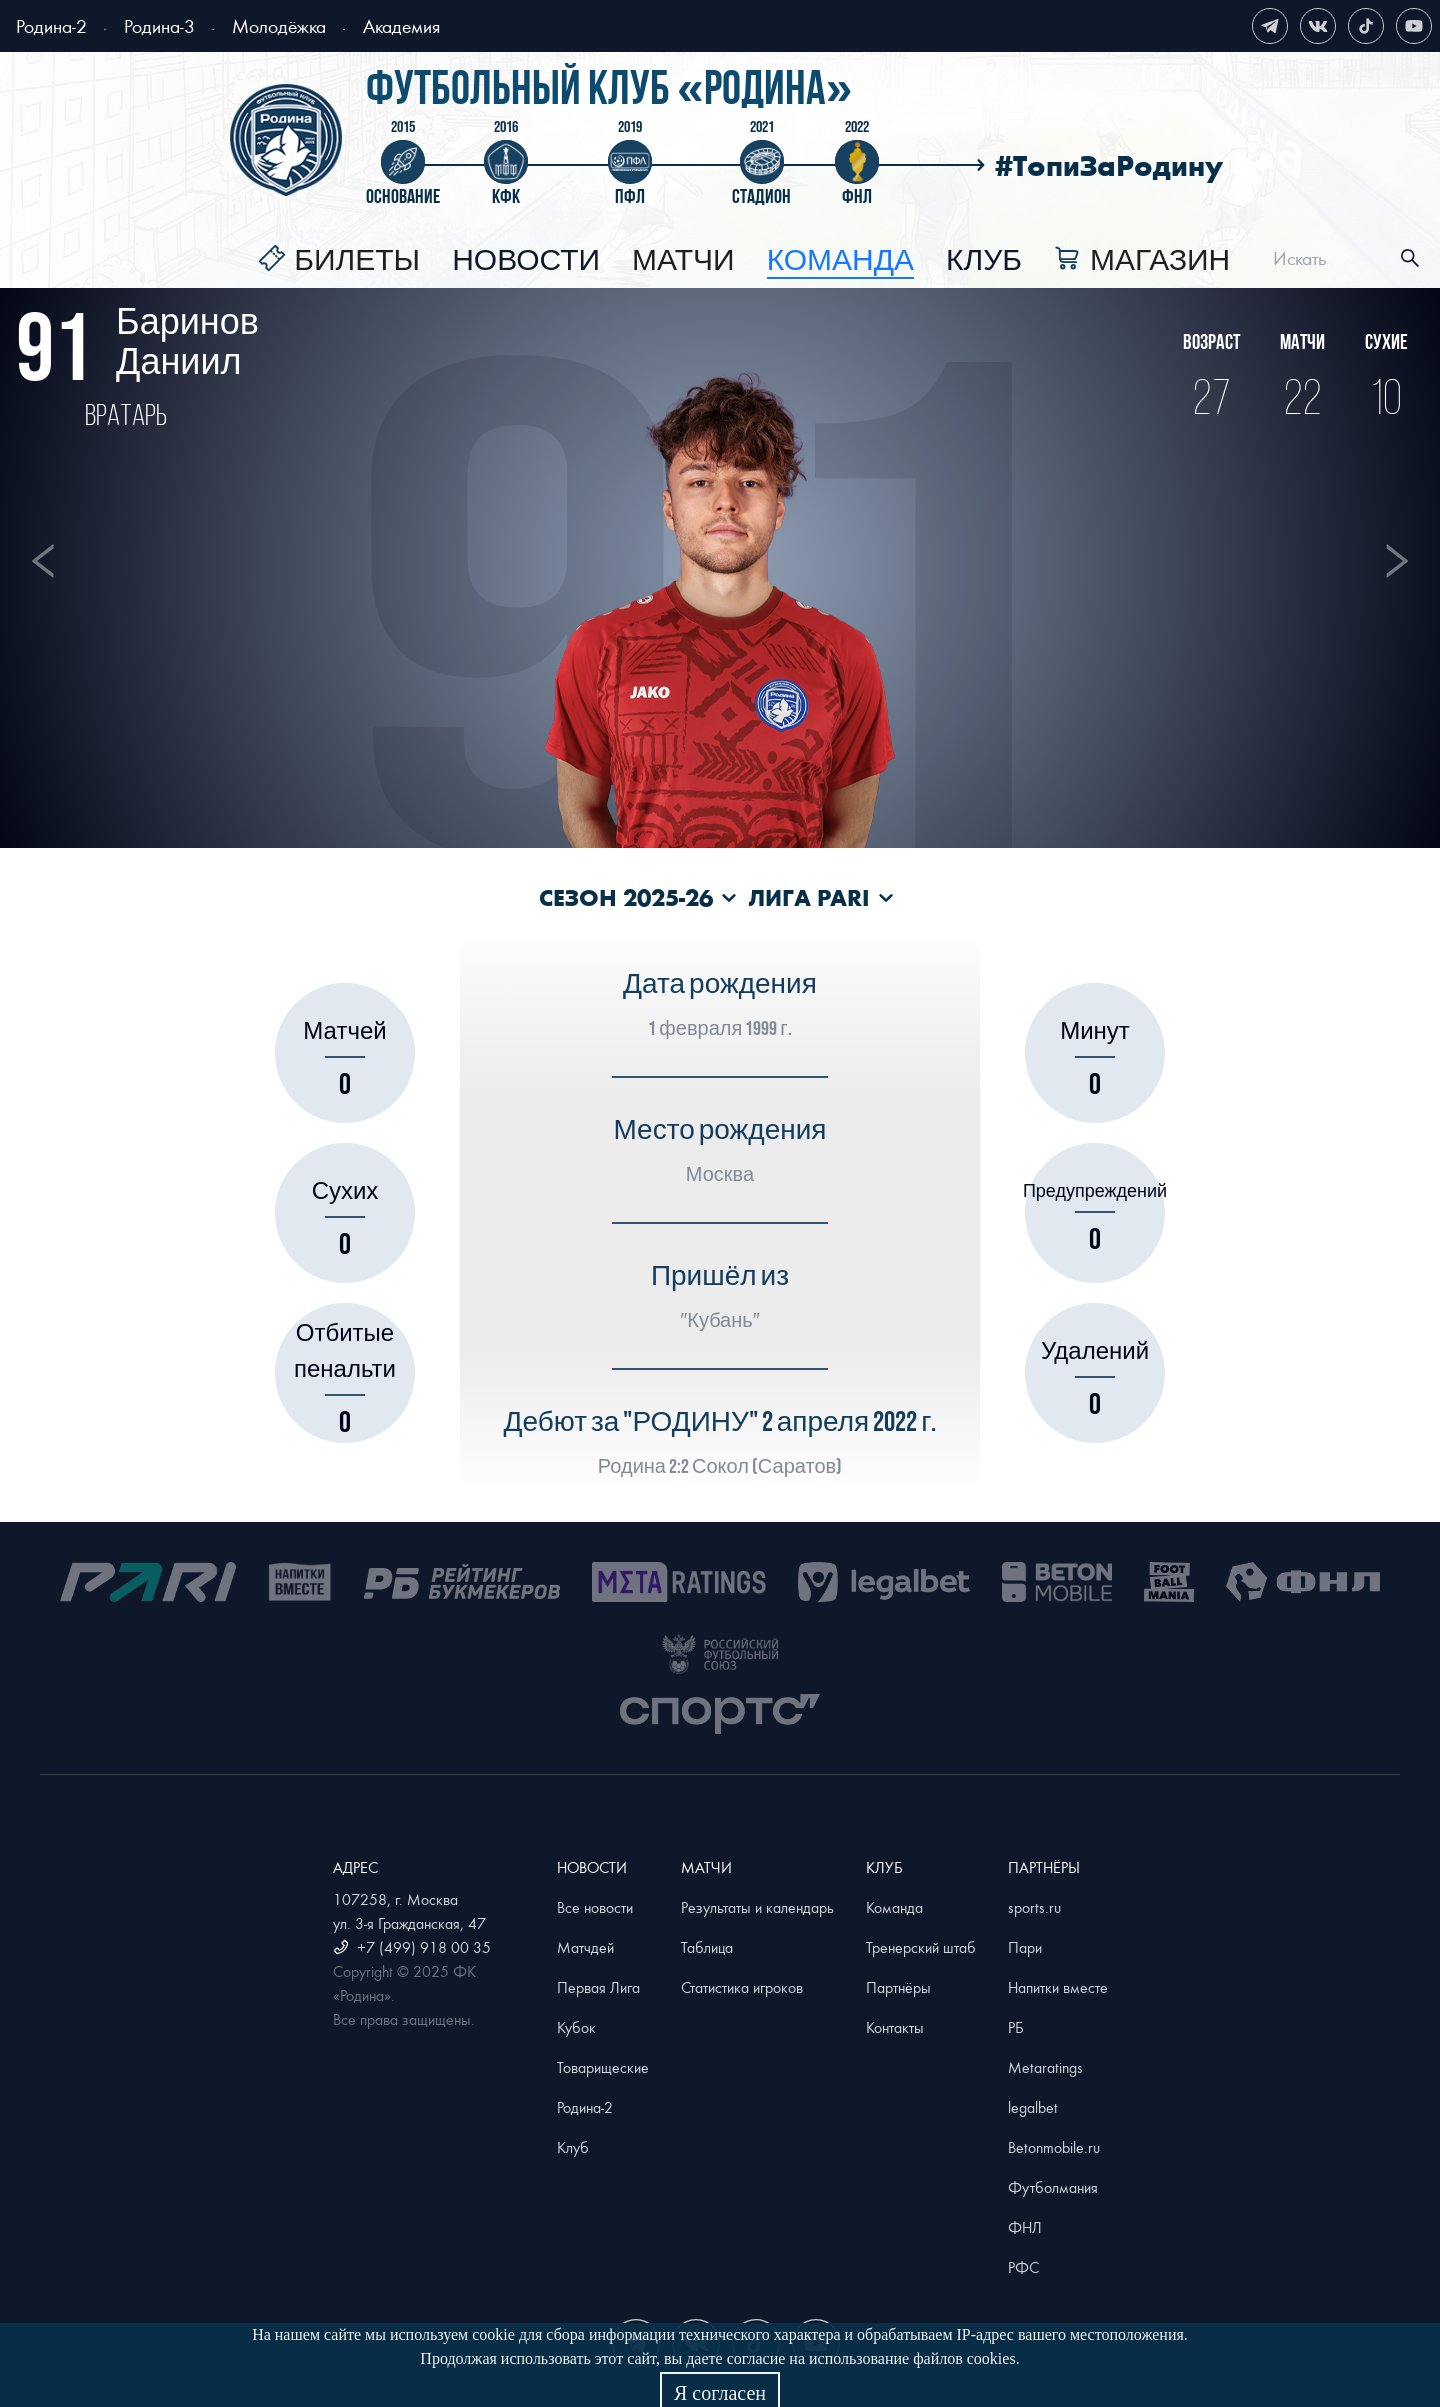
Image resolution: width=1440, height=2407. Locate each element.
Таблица (707, 1947)
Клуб (984, 261)
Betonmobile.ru (1054, 2147)
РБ (1016, 2027)
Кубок (576, 2027)
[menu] (744, 258)
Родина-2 (51, 25)
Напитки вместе (1058, 1987)
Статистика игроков (742, 1987)
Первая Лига (598, 1987)
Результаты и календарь (757, 1907)
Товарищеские (603, 2067)
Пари (1025, 1947)
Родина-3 (159, 25)
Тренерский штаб (921, 1947)
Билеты (357, 261)
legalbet (1033, 2107)
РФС (1023, 2267)
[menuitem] (339, 261)
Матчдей (585, 1947)
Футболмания (1053, 2187)
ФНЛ (1025, 2227)
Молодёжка (279, 25)
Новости (526, 261)
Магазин (1160, 261)
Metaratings (1045, 2067)
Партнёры (898, 1987)
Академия (401, 25)
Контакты (895, 2027)
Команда (894, 1907)
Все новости (595, 1907)
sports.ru (1034, 1907)
